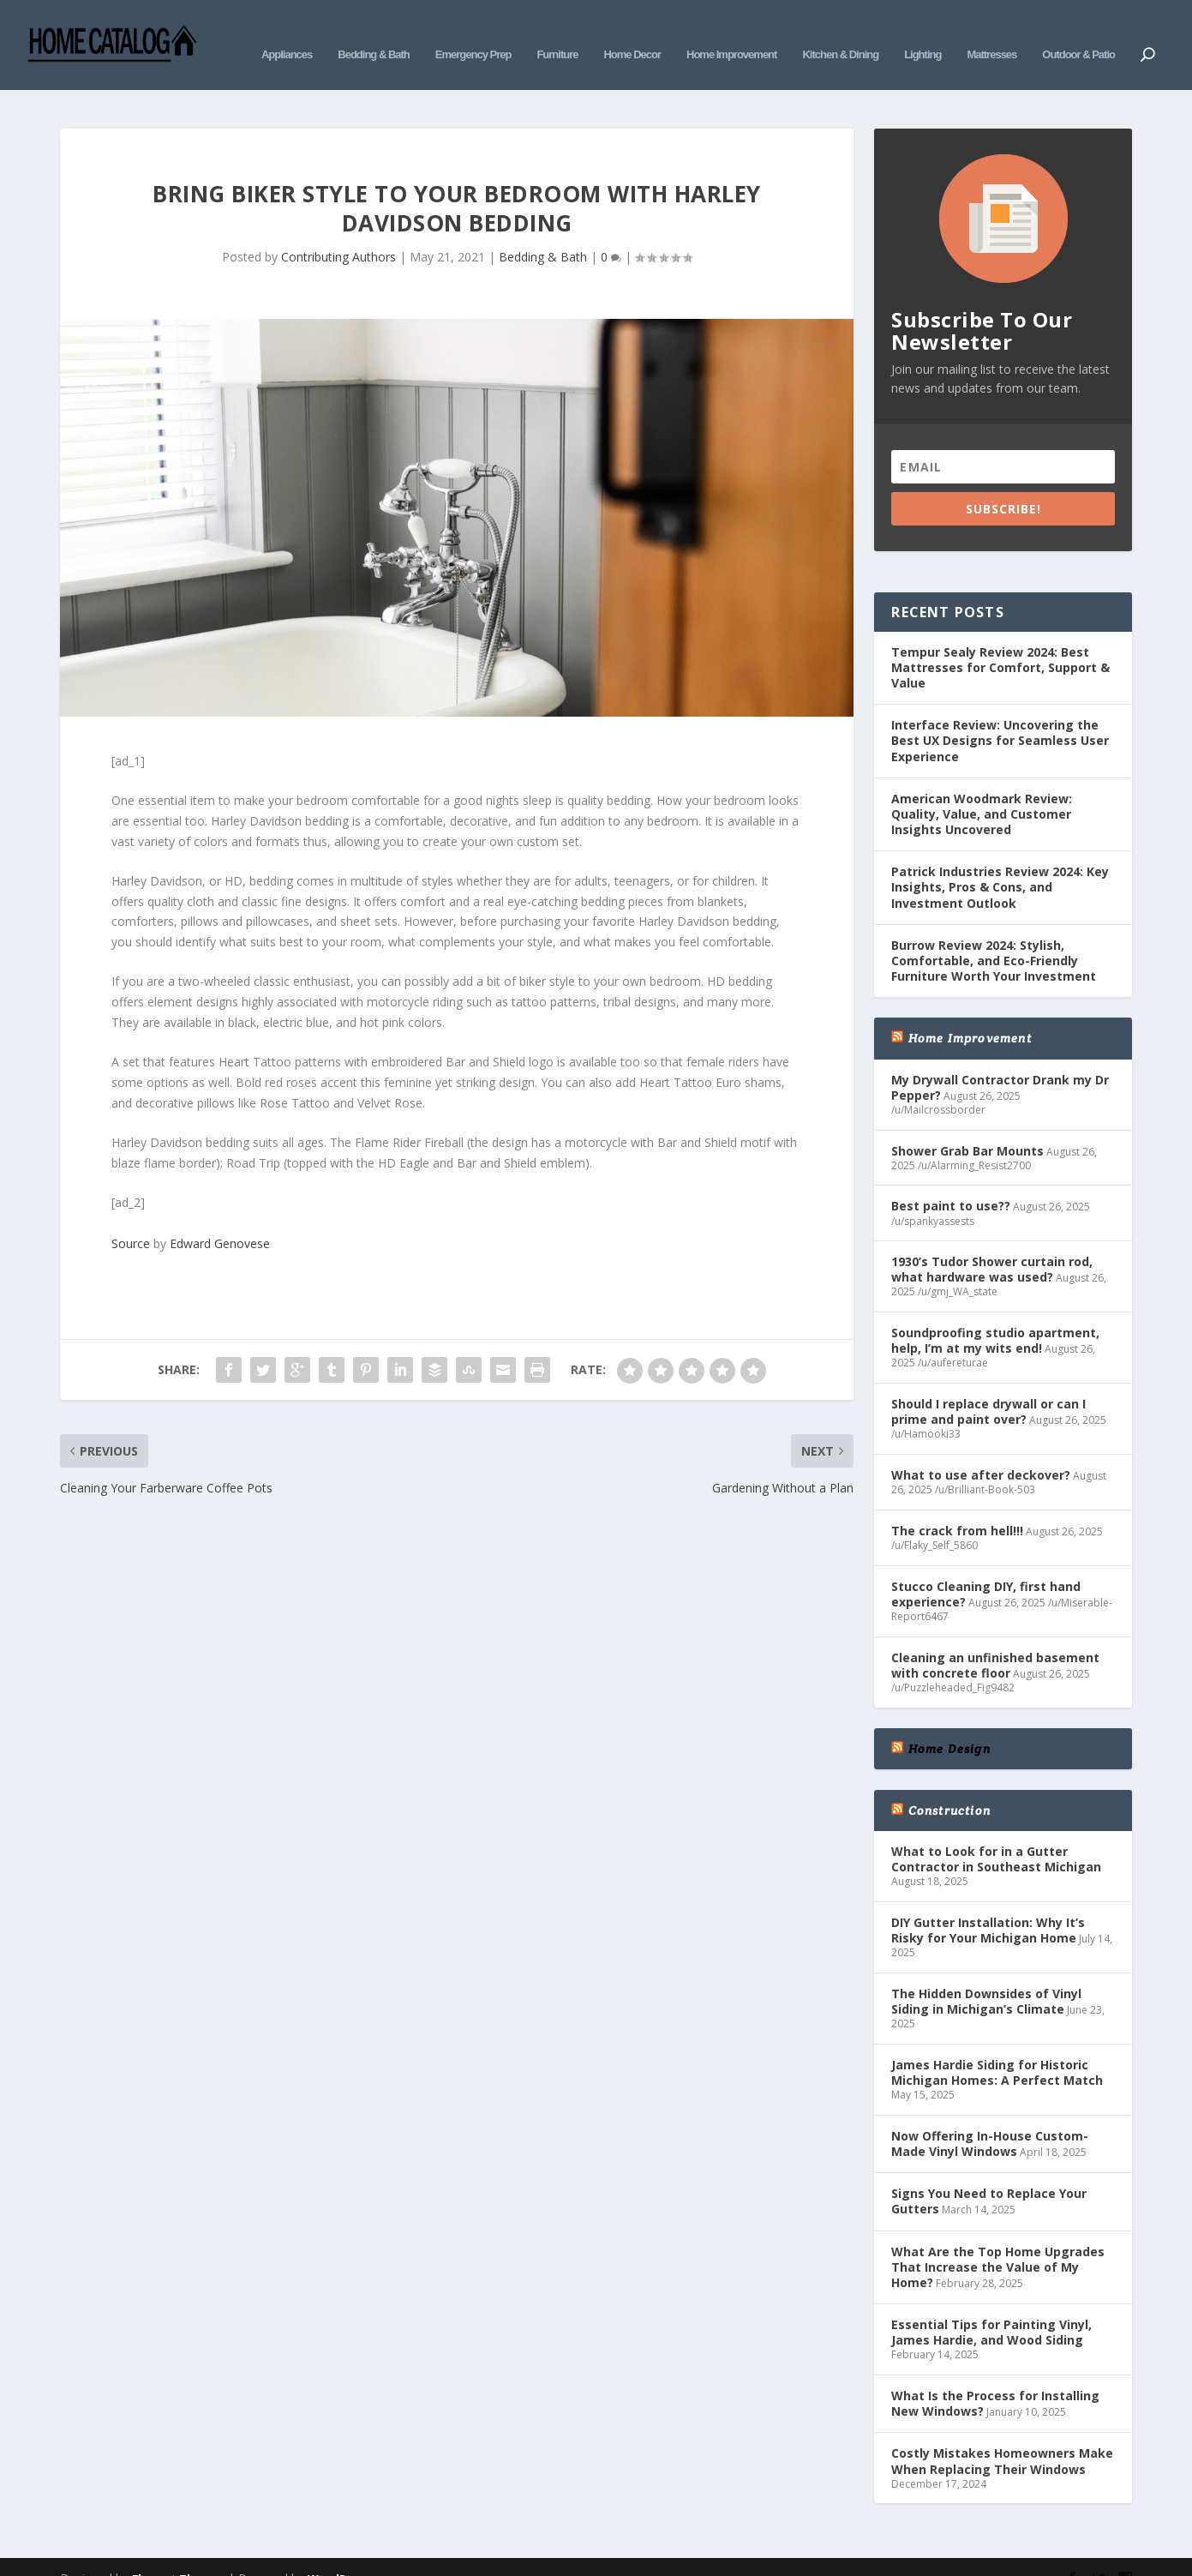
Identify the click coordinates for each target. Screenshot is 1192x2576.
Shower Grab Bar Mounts (967, 1125)
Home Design (949, 1722)
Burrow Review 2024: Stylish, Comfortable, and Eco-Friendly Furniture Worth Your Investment (993, 934)
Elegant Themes (178, 2553)
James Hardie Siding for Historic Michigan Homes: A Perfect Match (997, 2047)
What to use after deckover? (980, 1449)
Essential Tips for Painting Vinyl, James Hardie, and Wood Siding (991, 2306)
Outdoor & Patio (1078, 32)
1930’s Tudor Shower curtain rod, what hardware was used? (992, 1243)
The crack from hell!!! (957, 1505)
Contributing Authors (338, 231)
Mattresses (991, 32)
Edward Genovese (220, 1218)
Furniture (557, 32)
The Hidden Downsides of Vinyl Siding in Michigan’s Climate (986, 1975)
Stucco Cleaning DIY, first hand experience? (986, 1568)
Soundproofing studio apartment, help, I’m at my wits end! (995, 1314)
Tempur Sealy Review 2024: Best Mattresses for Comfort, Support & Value (1000, 641)
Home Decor (632, 32)
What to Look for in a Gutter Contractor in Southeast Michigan (996, 1833)
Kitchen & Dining (840, 32)
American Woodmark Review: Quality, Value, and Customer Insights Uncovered (981, 788)
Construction (949, 1784)
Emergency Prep (473, 32)
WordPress (339, 2553)
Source (130, 1218)
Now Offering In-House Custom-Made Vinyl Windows (989, 2118)
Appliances (286, 32)
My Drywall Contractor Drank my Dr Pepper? (1000, 1062)
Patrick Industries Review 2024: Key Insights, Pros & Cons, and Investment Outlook (1000, 861)
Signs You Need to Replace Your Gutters (989, 2175)
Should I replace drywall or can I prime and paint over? (988, 1386)
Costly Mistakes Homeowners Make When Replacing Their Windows (1002, 2435)
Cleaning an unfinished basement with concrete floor (995, 1639)
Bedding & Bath (374, 32)
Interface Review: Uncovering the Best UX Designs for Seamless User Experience (1000, 714)
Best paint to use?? (950, 1180)
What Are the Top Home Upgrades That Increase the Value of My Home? (998, 2240)
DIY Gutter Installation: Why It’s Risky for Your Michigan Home (988, 1904)
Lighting (922, 32)
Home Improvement (731, 32)
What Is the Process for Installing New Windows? (995, 2377)
